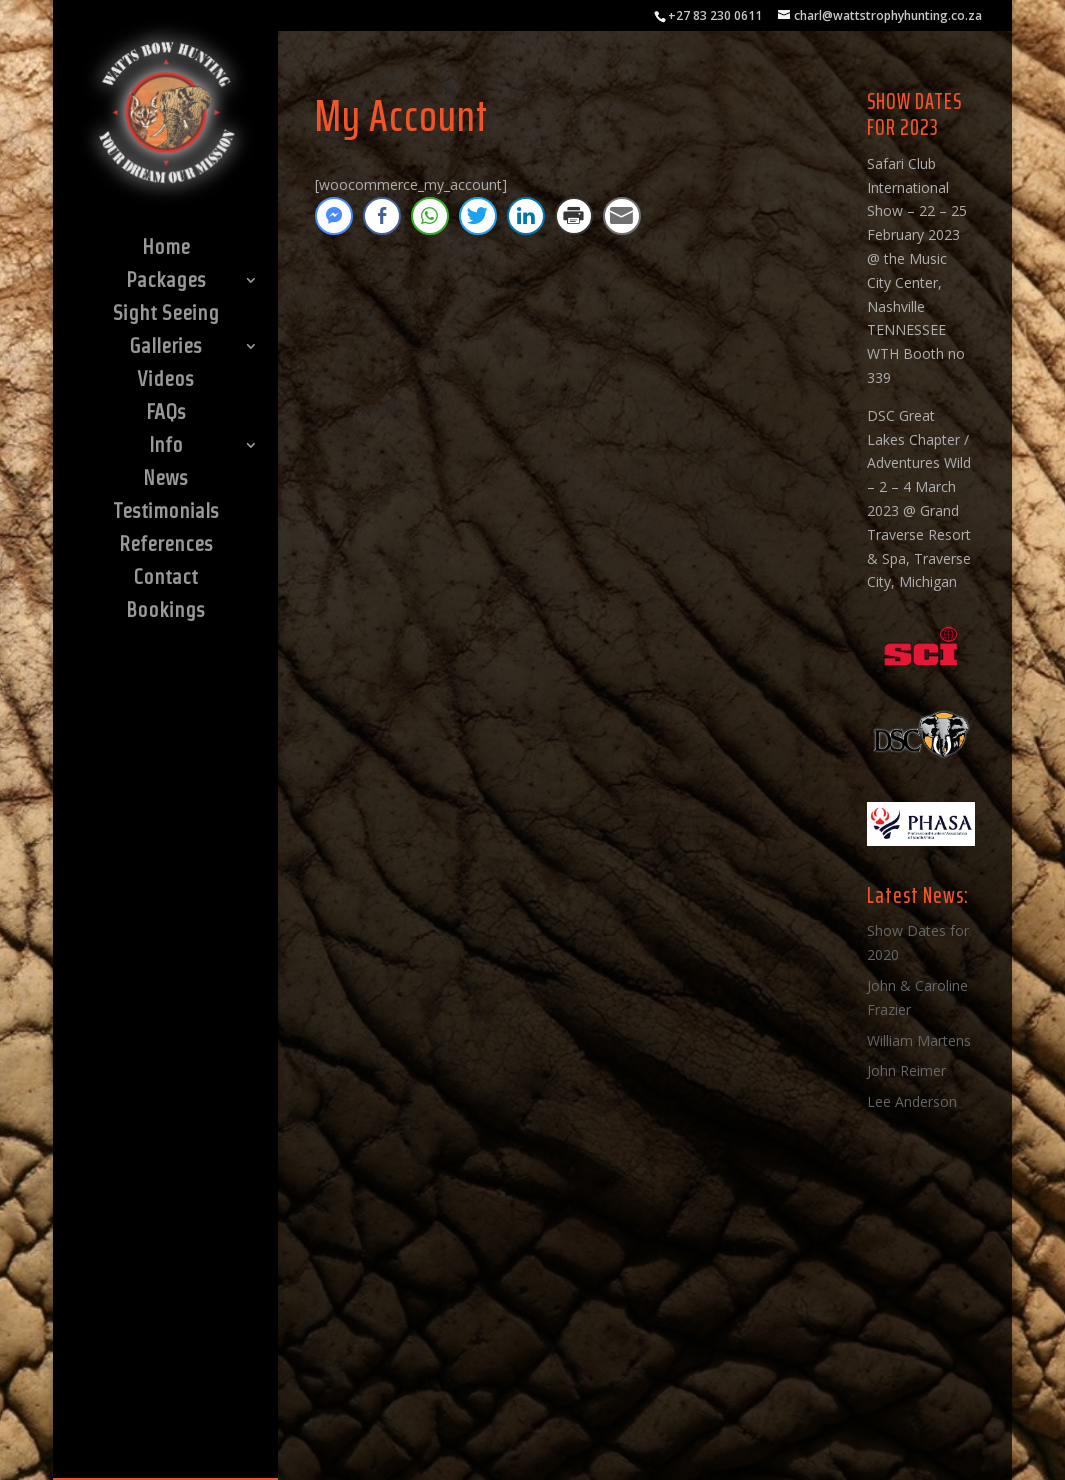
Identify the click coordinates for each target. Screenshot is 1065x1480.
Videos (165, 381)
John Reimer (906, 1070)
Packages (166, 282)
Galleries (165, 348)
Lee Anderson (912, 1101)
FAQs (166, 414)
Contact (165, 579)
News (165, 480)
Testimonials (166, 513)
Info (166, 447)
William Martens (919, 1040)
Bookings (165, 612)
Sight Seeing (166, 315)
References (166, 546)
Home (166, 249)
